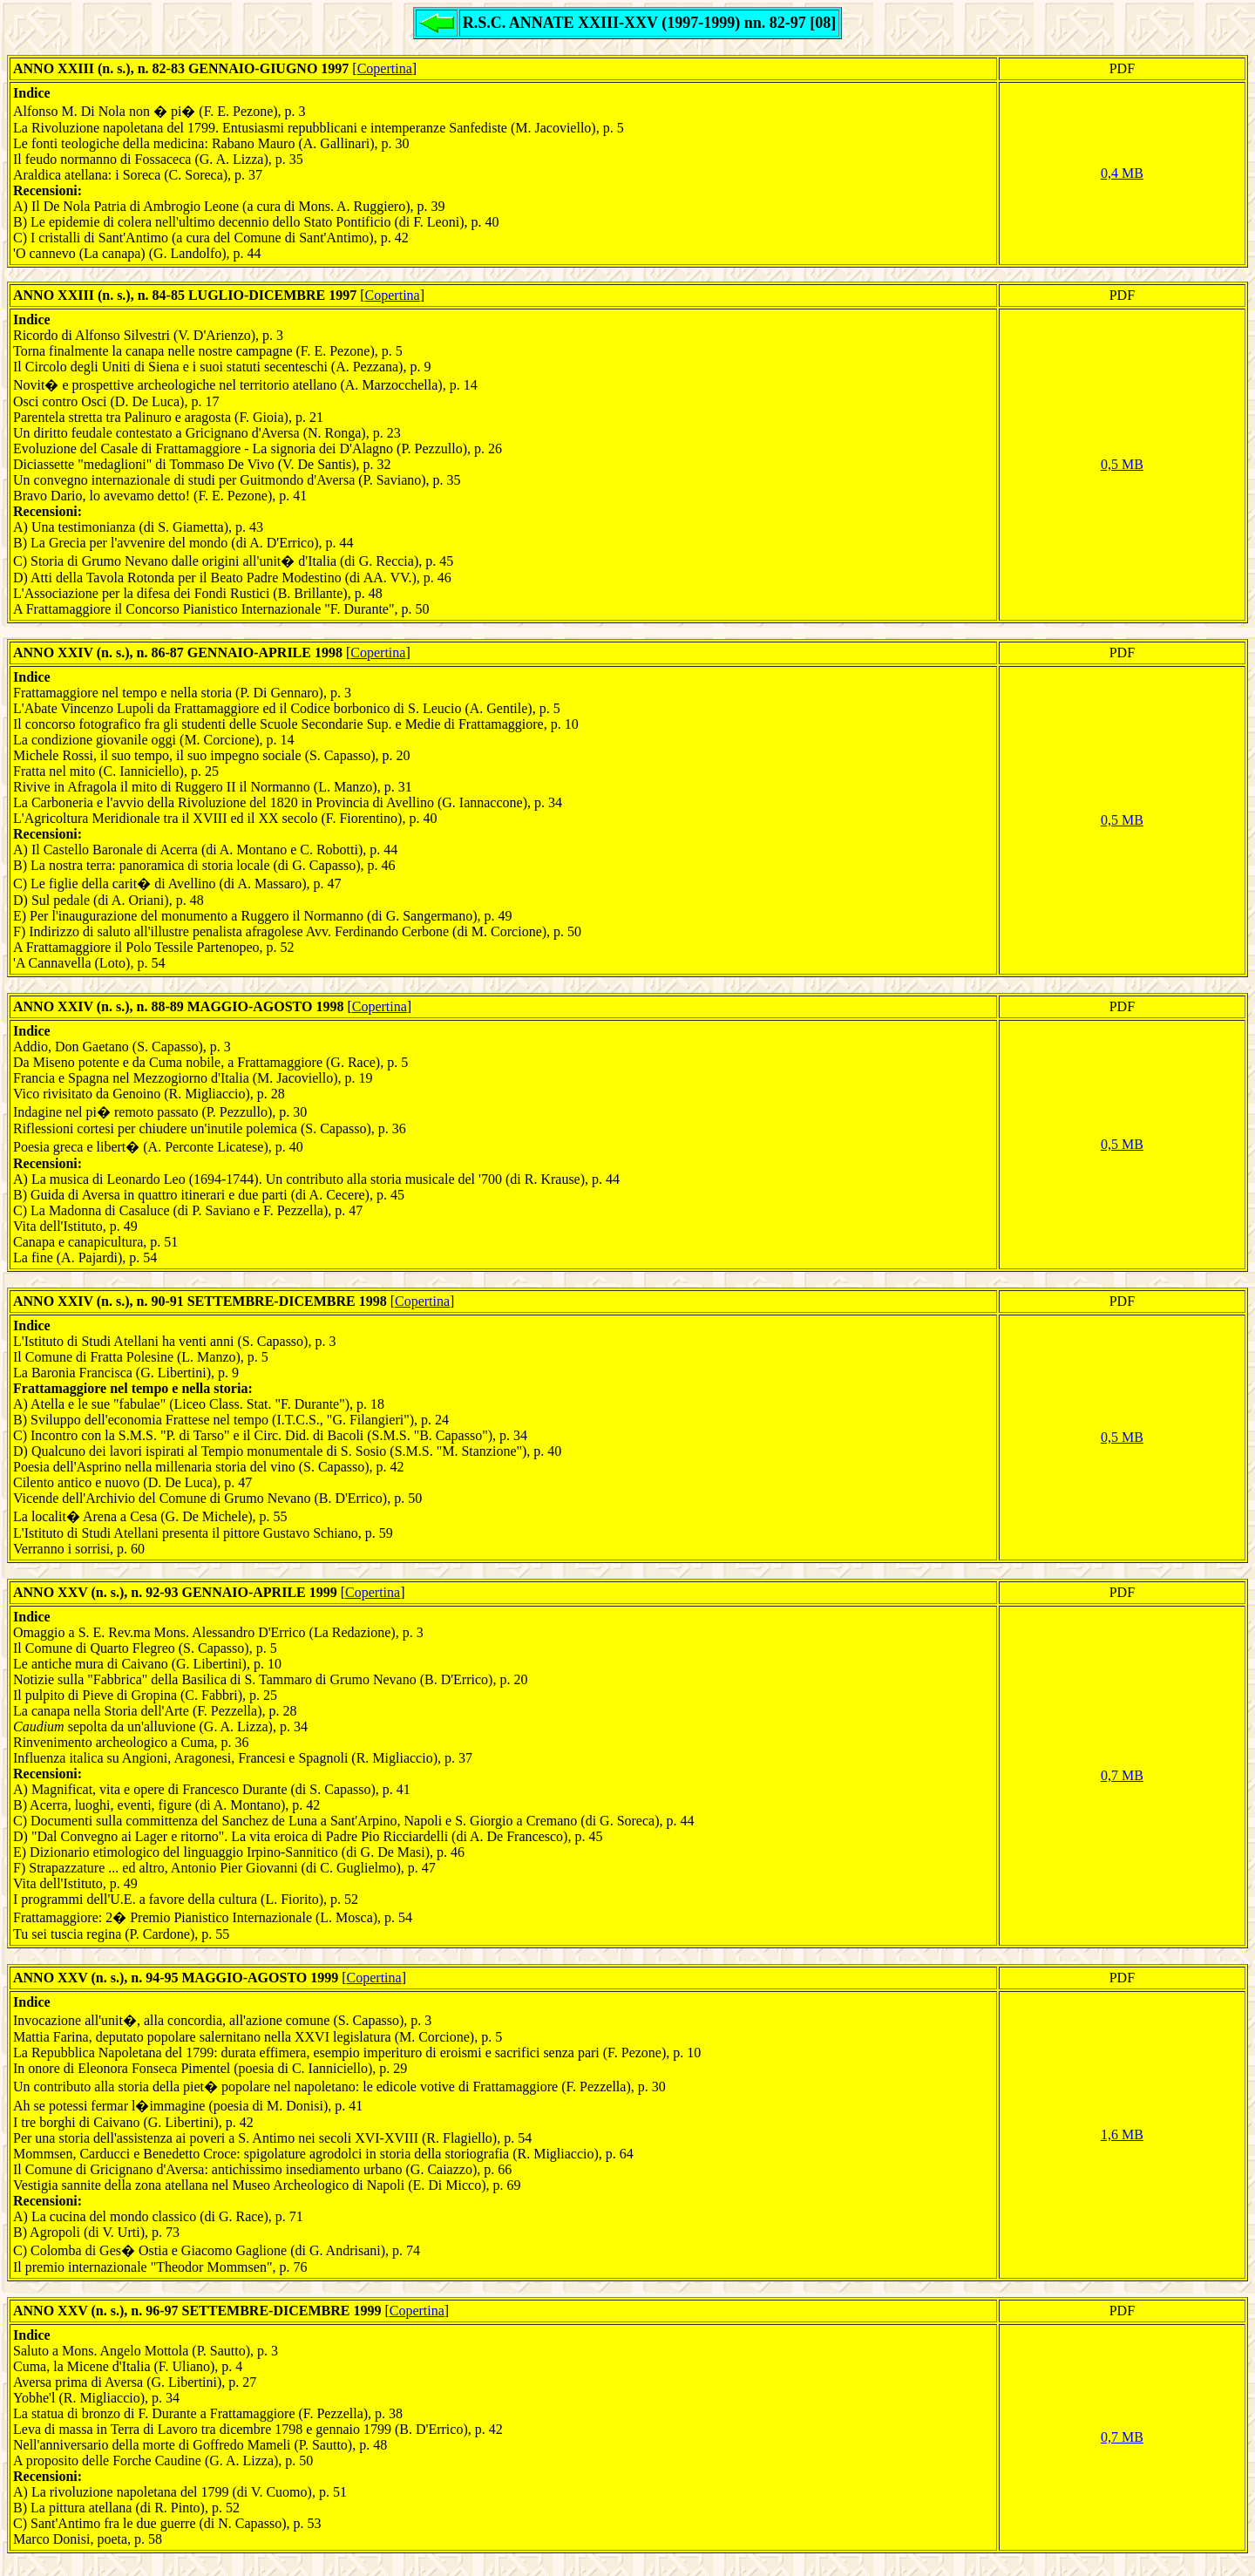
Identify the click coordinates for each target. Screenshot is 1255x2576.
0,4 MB (1122, 173)
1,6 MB (1122, 2134)
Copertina (384, 68)
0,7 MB (1122, 1775)
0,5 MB (1122, 464)
